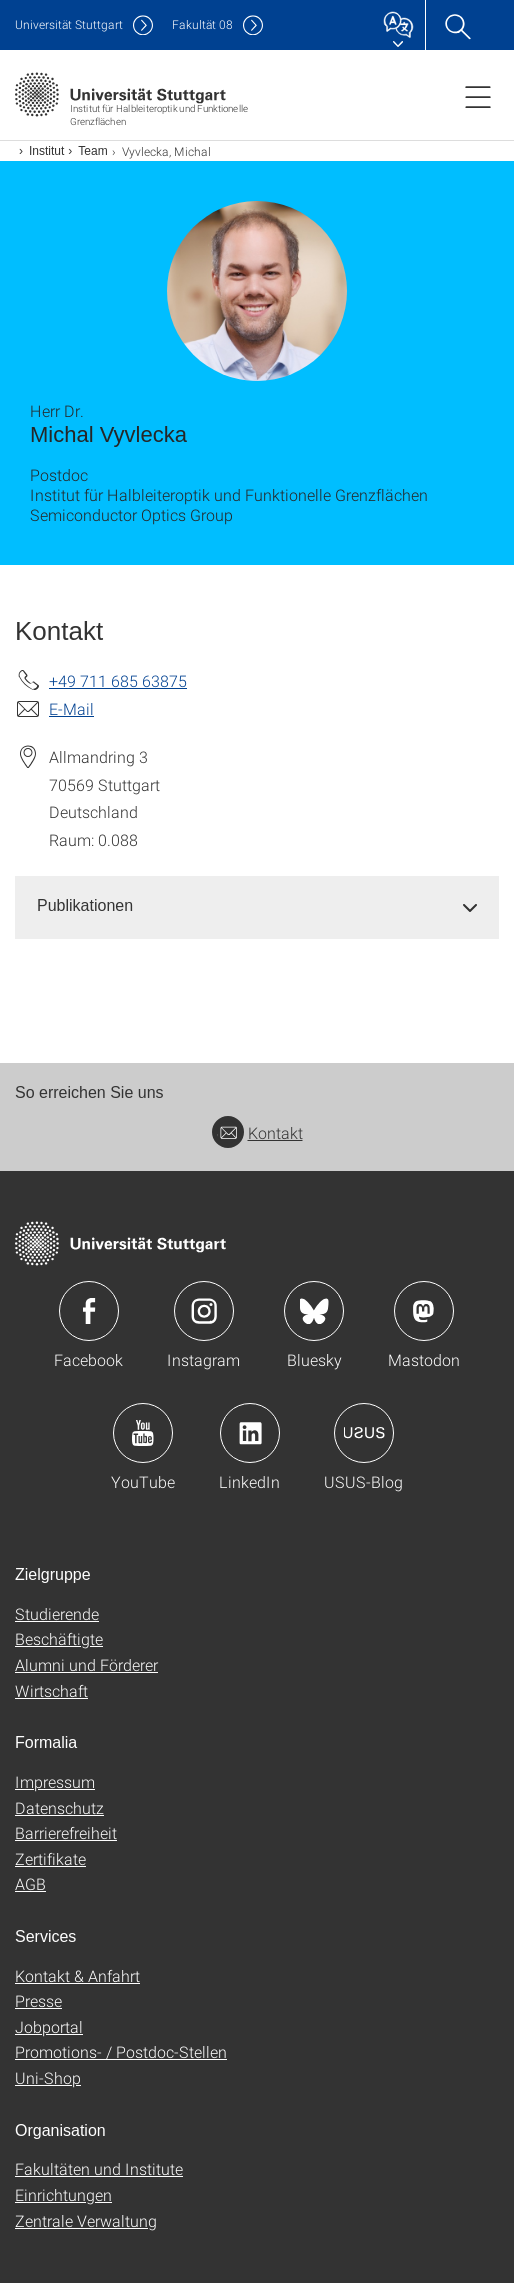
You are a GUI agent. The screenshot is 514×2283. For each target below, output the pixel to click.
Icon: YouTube (143, 1433)
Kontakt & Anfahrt (77, 1975)
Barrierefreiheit (66, 1832)
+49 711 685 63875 (118, 680)
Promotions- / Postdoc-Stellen (121, 2051)
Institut (46, 151)
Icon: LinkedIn (250, 1433)
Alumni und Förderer (86, 1664)
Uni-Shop (48, 2077)
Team (92, 151)
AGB (30, 1883)
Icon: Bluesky (314, 1311)
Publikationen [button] (85, 905)
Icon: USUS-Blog (364, 1433)
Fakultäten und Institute (99, 2168)
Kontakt (257, 1132)
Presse (38, 2000)
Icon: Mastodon (424, 1311)
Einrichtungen (63, 2194)
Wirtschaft (51, 1690)
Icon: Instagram (204, 1311)
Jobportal (49, 2026)
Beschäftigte (59, 1638)
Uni (69, 24)
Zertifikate (50, 1858)
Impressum (55, 1781)
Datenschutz (59, 1807)
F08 (202, 24)
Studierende (57, 1613)
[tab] (257, 906)
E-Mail (71, 708)
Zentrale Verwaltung (86, 2220)
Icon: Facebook (89, 1311)
